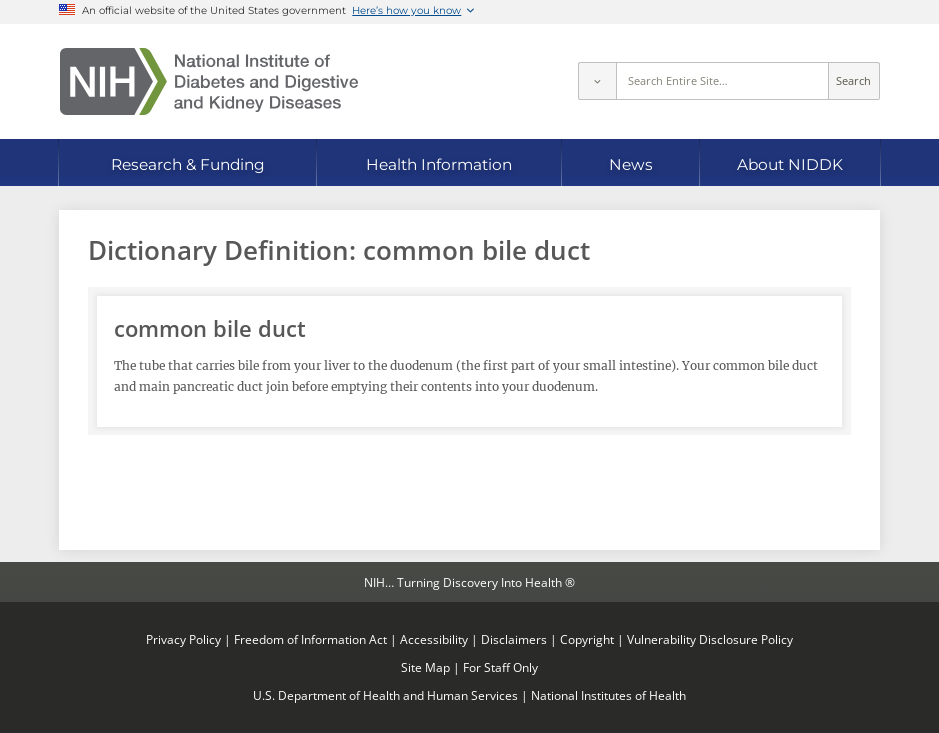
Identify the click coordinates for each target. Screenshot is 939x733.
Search (853, 81)
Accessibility (434, 639)
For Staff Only (500, 667)
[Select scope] (597, 81)
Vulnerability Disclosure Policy (710, 639)
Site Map (425, 667)
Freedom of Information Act (310, 639)
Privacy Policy (183, 639)
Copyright (587, 639)
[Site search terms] (722, 81)
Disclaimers (514, 639)
